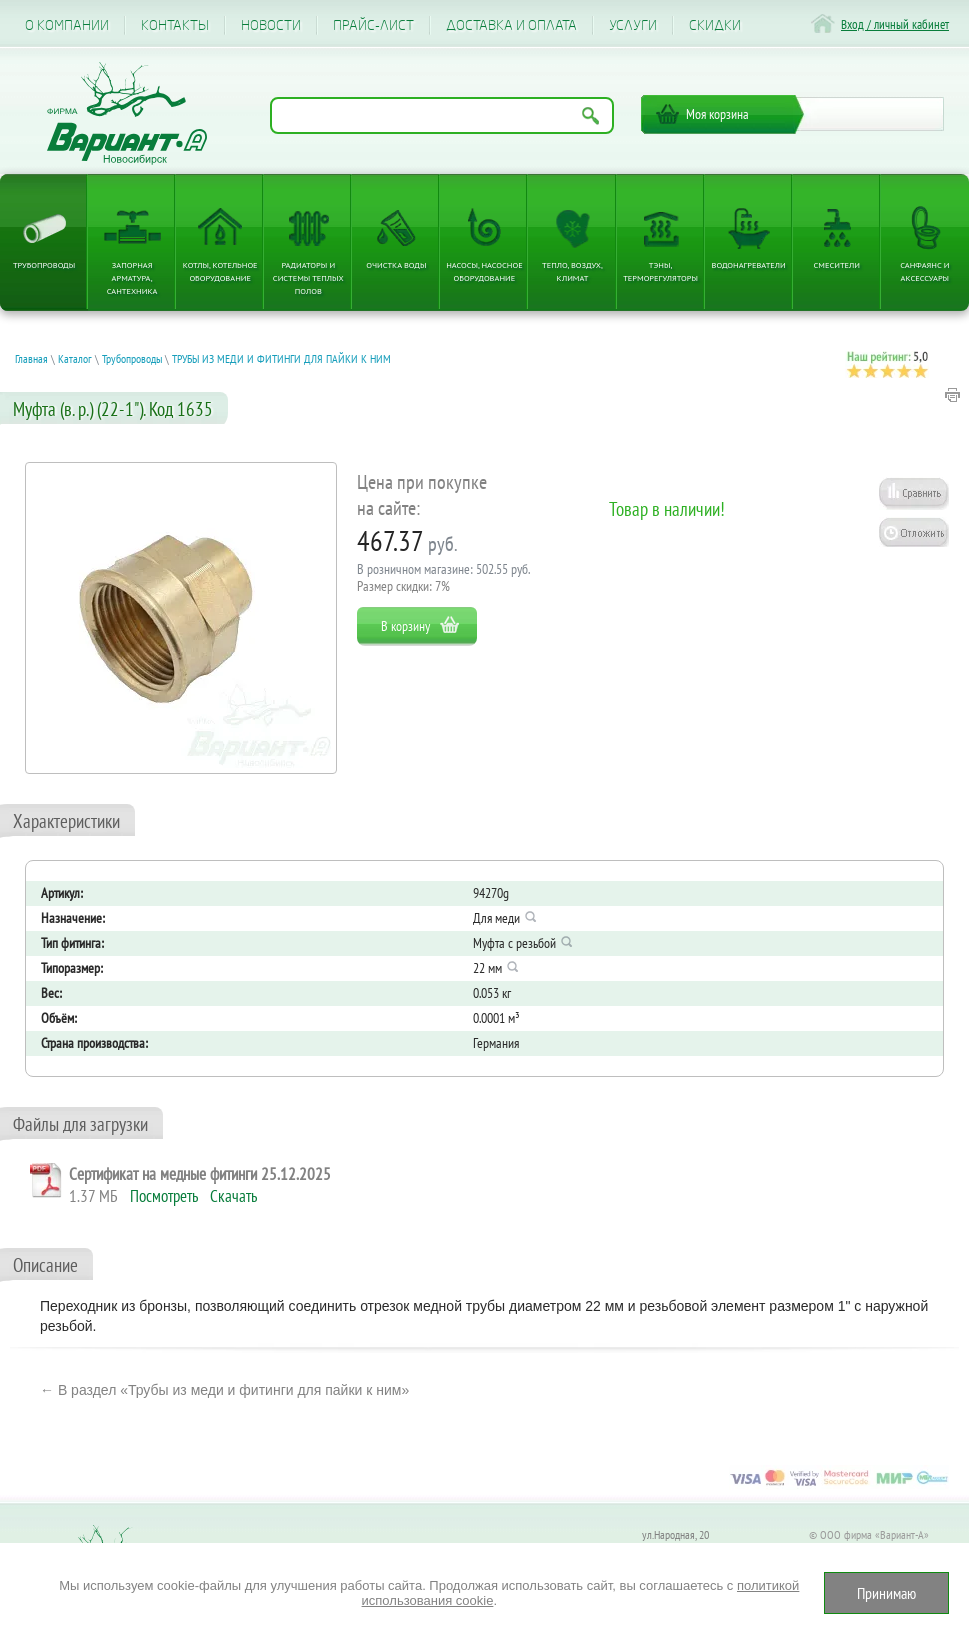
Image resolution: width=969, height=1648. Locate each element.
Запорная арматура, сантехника (132, 277)
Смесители (837, 264)
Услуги (633, 25)
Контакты (175, 25)
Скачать (233, 1196)
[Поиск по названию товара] (442, 115)
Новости (271, 25)
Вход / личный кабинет (895, 24)
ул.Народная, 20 (675, 1534)
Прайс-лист (373, 25)
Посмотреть (164, 1196)
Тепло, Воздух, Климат (572, 271)
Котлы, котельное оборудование (220, 271)
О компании (67, 25)
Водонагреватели (749, 264)
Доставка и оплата (511, 25)
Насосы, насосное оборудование (484, 271)
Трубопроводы (44, 264)
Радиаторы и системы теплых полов (308, 277)
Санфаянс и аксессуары (924, 271)
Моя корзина (717, 114)
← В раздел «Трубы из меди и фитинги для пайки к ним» (224, 1390)
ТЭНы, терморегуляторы (660, 271)
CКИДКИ (715, 25)
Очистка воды (396, 264)
